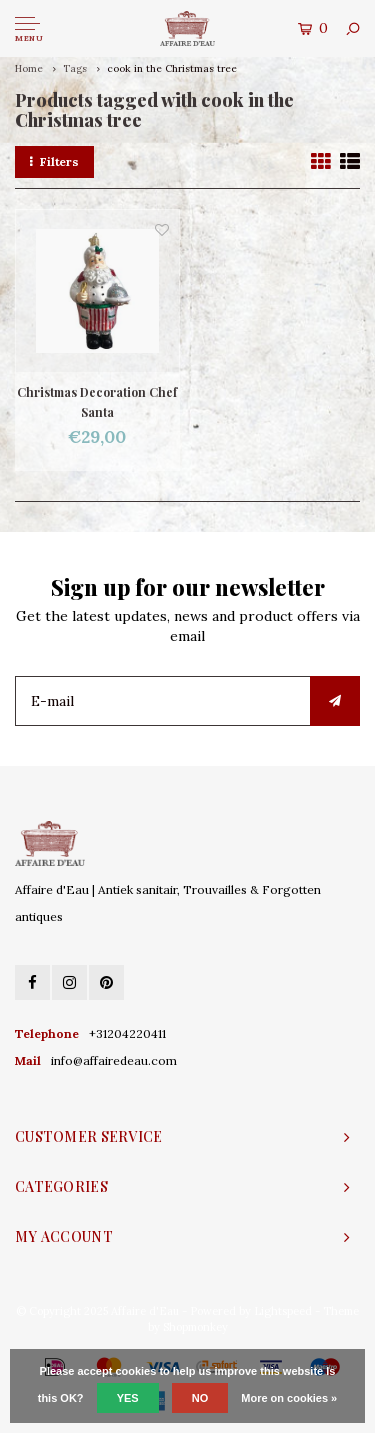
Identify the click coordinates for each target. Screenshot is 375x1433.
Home (29, 68)
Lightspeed (283, 1311)
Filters (54, 161)
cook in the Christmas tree (172, 68)
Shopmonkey (195, 1327)
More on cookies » (289, 1398)
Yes (128, 1398)
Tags (75, 68)
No (200, 1398)
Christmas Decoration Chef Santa (97, 402)
